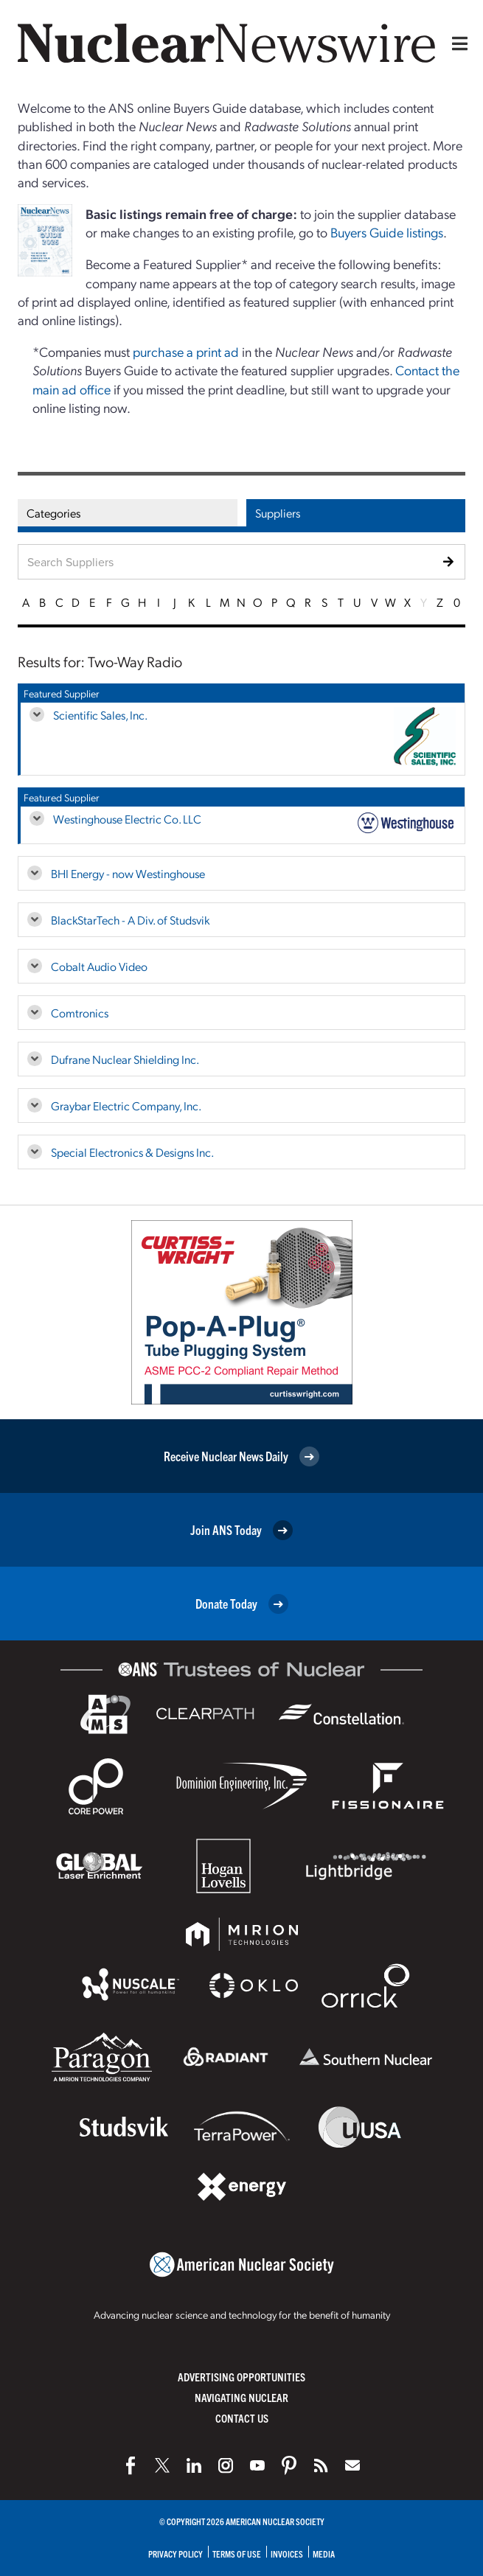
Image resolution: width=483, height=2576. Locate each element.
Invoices (287, 2553)
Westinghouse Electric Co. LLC (127, 818)
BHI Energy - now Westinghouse (128, 873)
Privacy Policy (175, 2553)
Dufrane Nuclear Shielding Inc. (125, 1059)
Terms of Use (236, 2553)
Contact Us (241, 2418)
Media (324, 2553)
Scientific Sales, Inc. (100, 715)
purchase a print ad (186, 351)
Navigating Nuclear (241, 2397)
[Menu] (456, 43)
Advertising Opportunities (241, 2377)
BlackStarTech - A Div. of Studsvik (130, 919)
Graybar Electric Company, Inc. (126, 1105)
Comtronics (79, 1012)
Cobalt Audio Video (99, 966)
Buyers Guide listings (386, 231)
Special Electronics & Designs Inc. (132, 1152)
